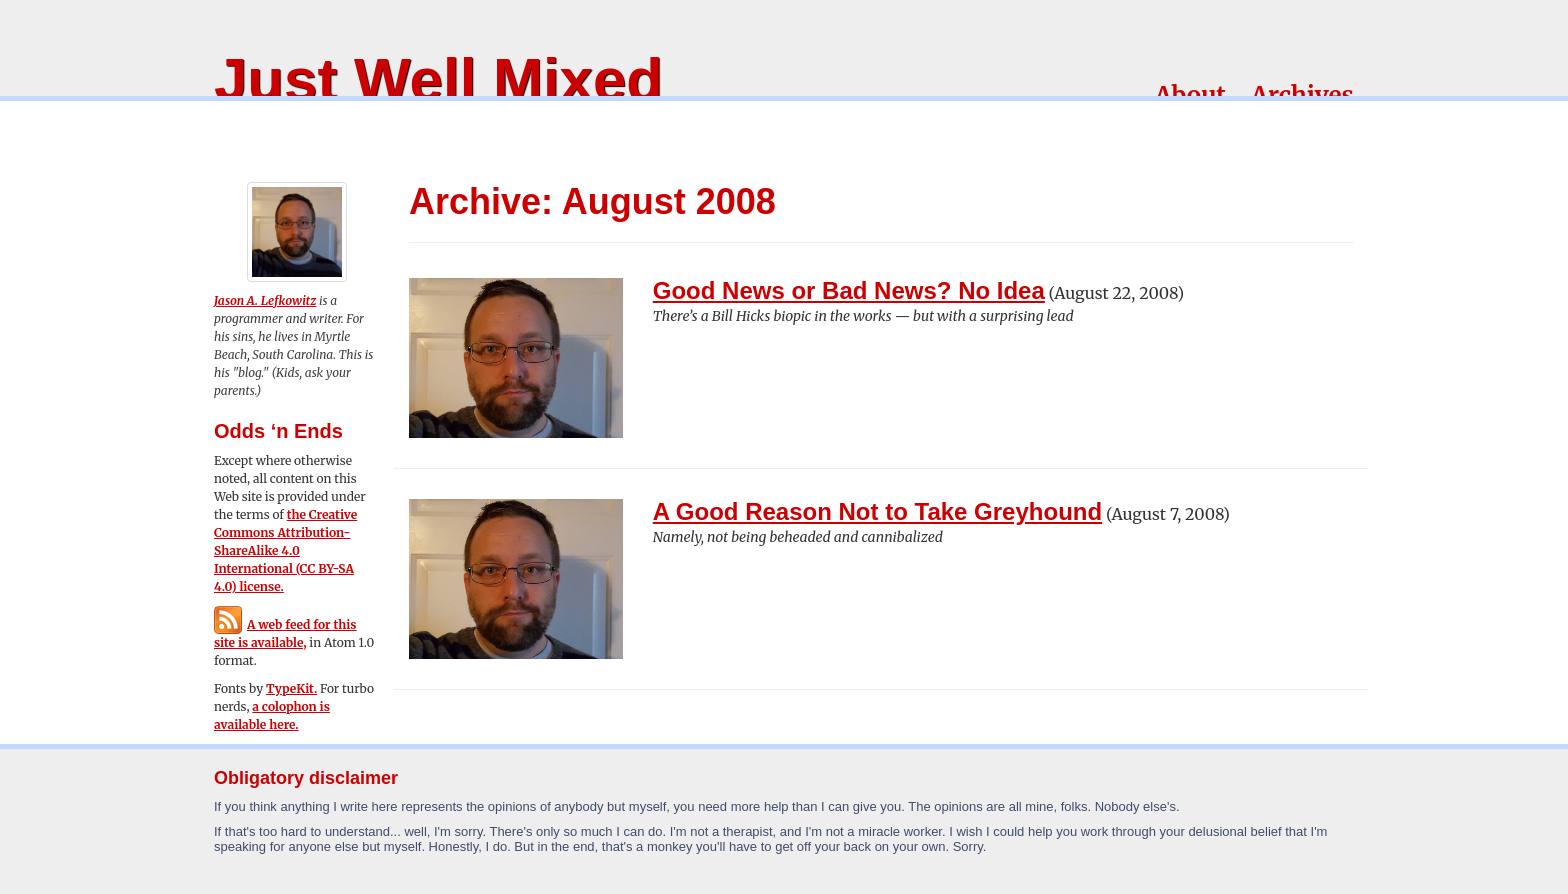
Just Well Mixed (438, 79)
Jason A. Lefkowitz (265, 300)
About (1190, 95)
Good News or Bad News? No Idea (849, 290)
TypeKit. (291, 688)
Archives (1302, 95)
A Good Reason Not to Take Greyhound (877, 511)
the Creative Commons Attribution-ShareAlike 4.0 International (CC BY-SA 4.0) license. (285, 550)
